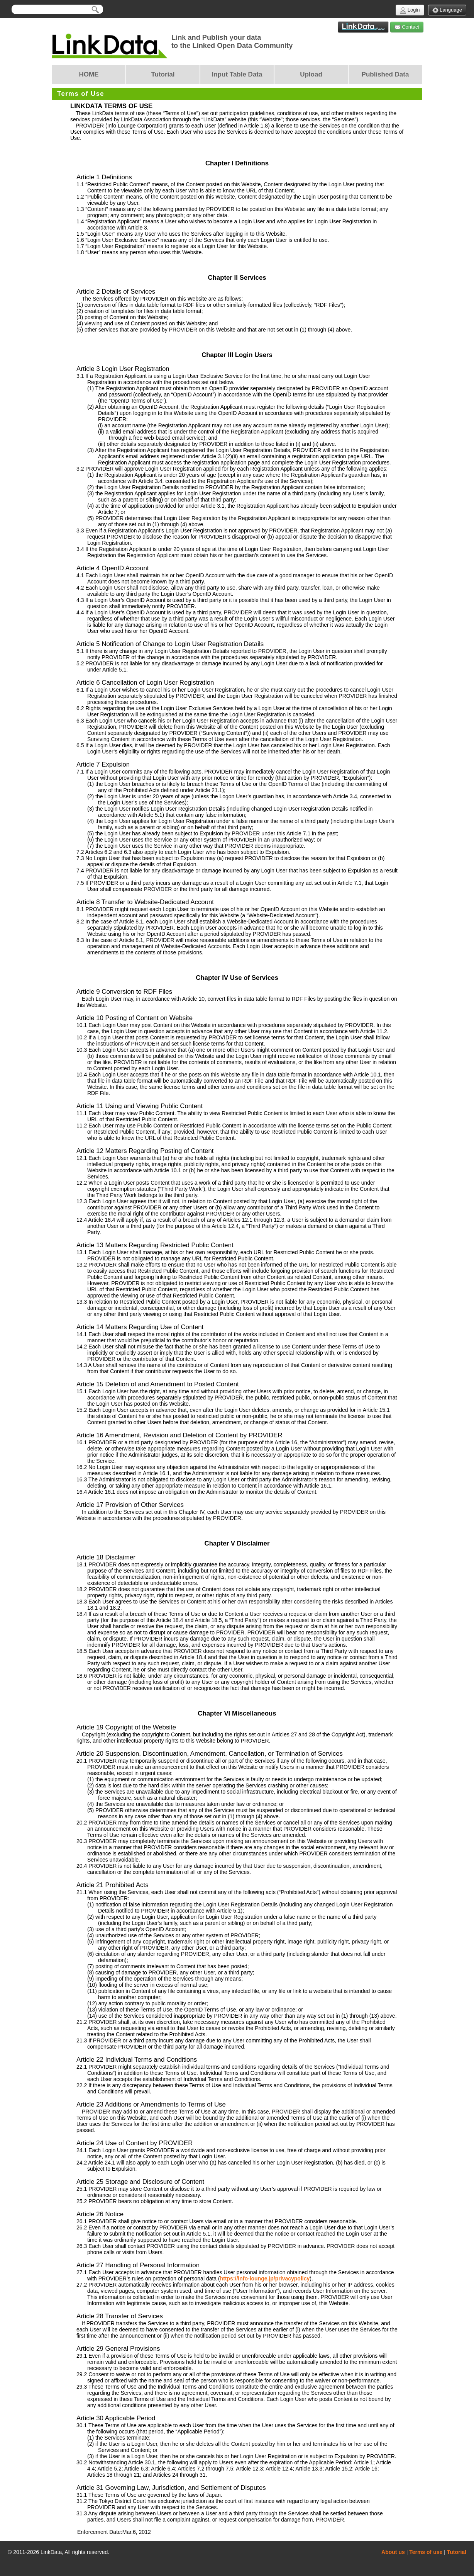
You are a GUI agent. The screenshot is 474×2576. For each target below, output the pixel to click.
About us (393, 2552)
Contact (406, 27)
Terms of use (425, 2552)
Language (447, 10)
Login (410, 10)
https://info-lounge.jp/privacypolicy (265, 2278)
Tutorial (456, 2552)
